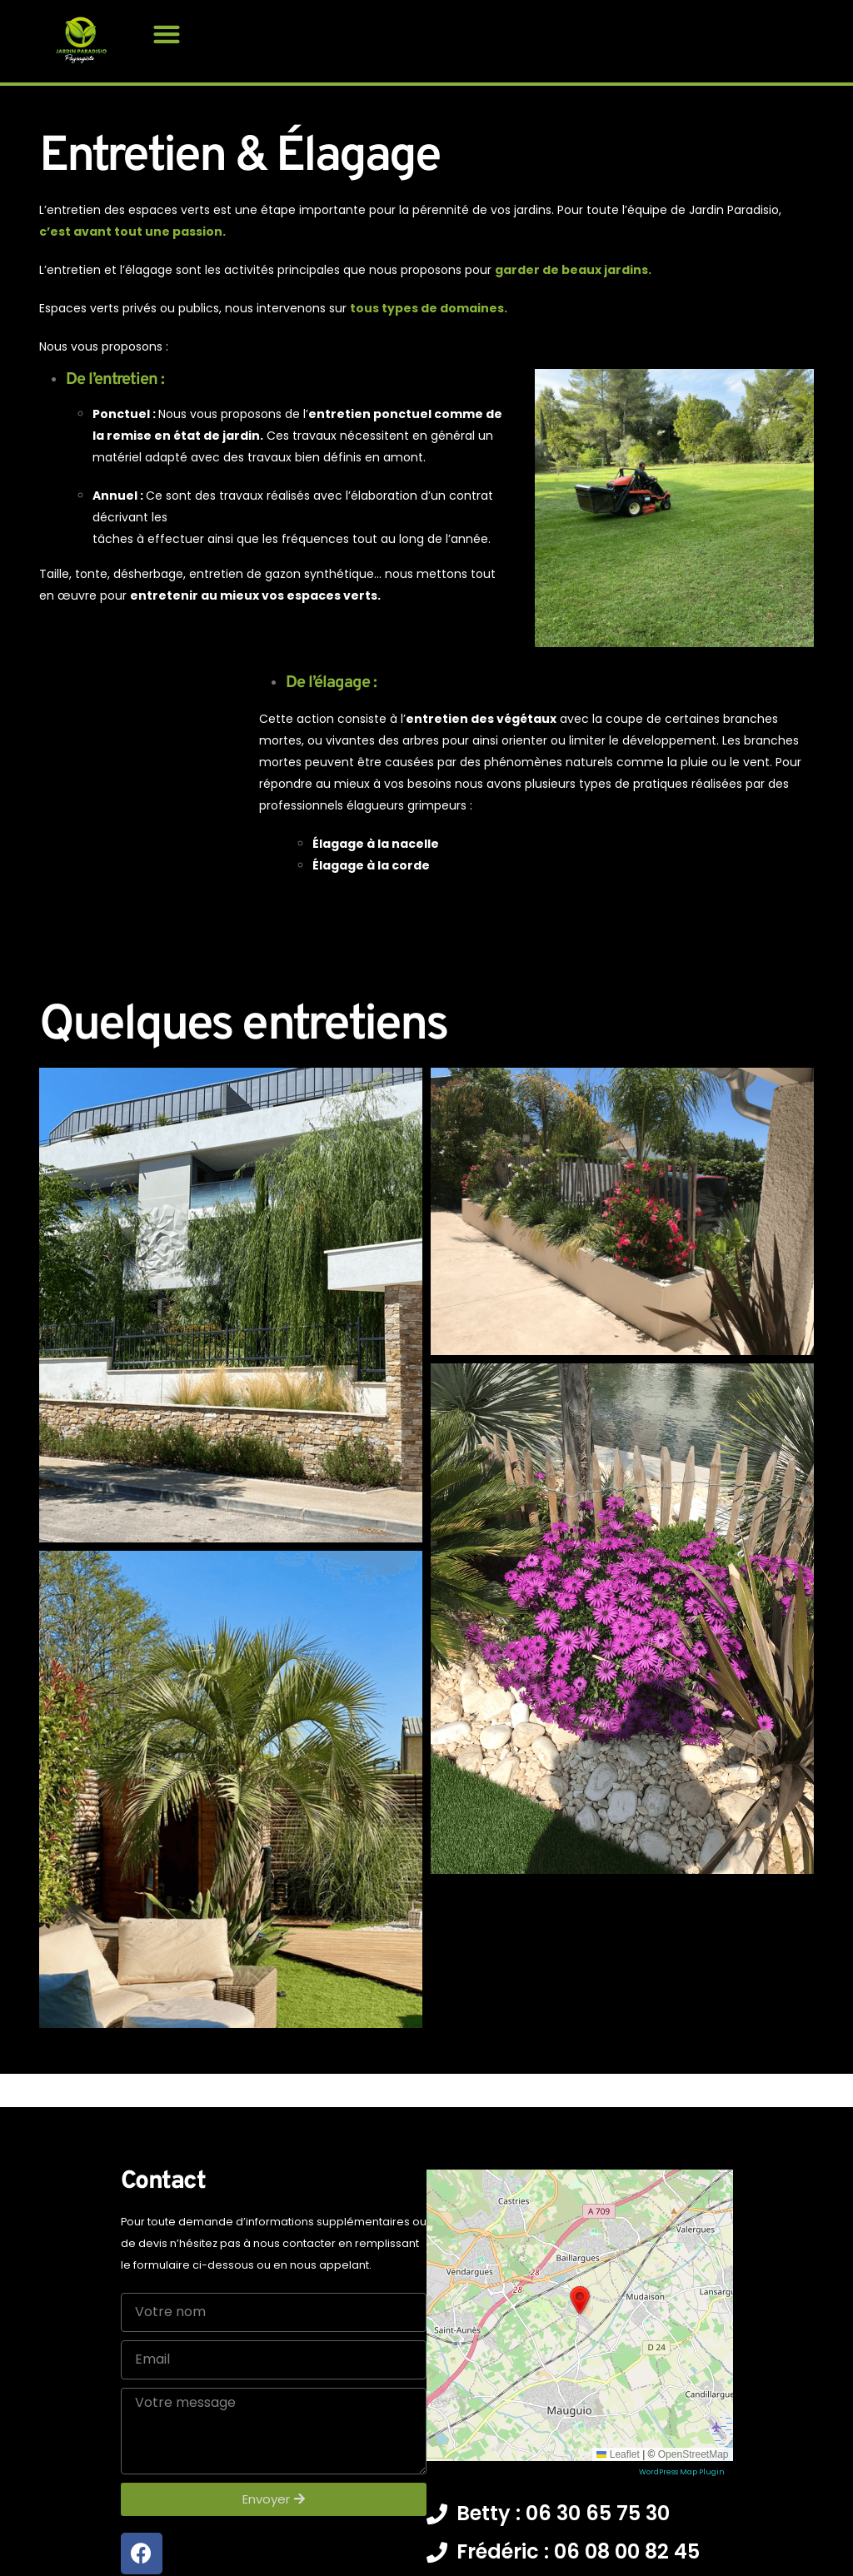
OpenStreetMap (693, 2500)
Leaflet (617, 2500)
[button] (166, 33)
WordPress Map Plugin (682, 2518)
